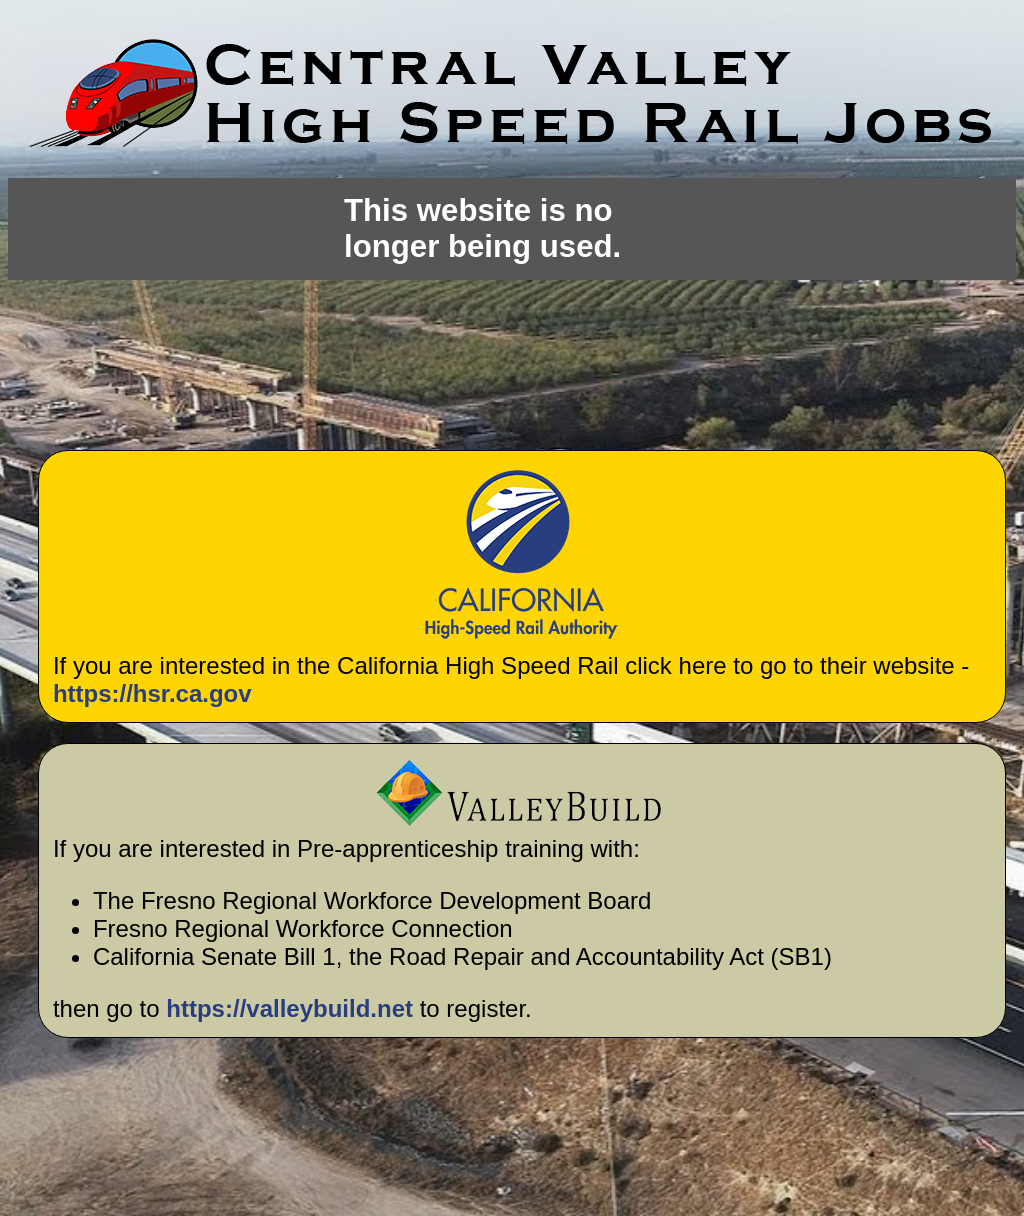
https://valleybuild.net (289, 1008)
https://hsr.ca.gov (152, 693)
